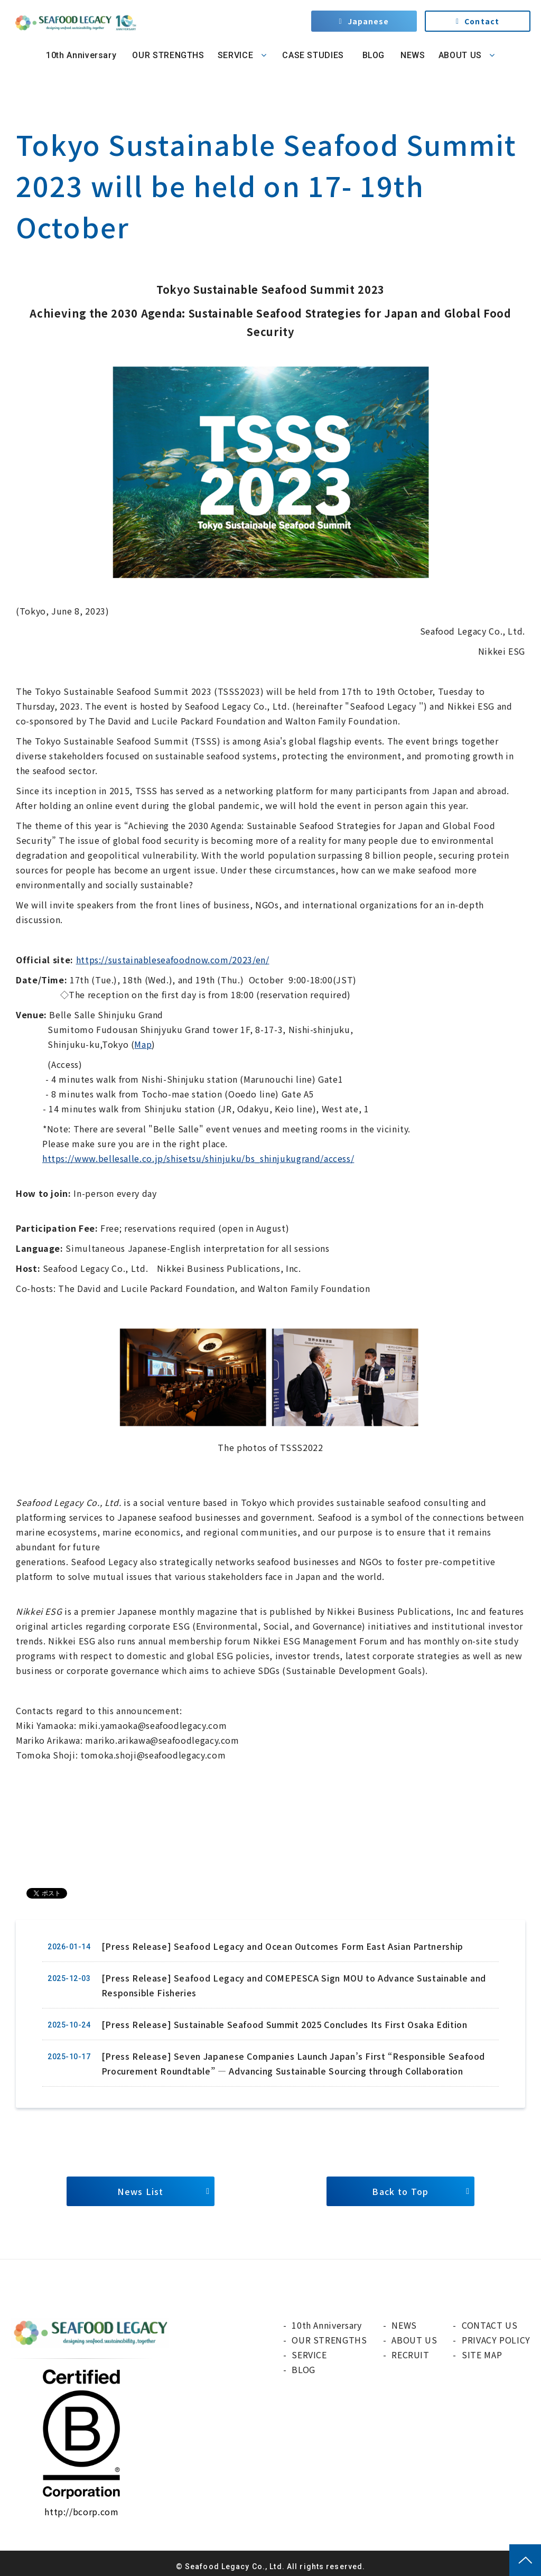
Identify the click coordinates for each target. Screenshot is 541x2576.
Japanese (368, 21)
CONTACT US (489, 2325)
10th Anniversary (81, 55)
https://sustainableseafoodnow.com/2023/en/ (172, 959)
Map (143, 1044)
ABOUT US (460, 55)
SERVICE (235, 55)
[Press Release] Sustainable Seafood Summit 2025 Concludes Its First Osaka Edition (284, 2024)
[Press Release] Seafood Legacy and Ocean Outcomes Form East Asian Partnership (282, 1946)
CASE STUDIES (313, 55)
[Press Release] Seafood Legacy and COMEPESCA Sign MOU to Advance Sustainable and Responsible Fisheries (293, 1985)
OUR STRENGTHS (168, 55)
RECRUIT (410, 2354)
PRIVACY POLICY (496, 2339)
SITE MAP (482, 2354)
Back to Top (400, 2191)
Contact (481, 21)
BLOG (372, 55)
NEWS (412, 55)
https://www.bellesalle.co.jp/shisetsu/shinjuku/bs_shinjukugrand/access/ (198, 1158)
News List (140, 2191)
